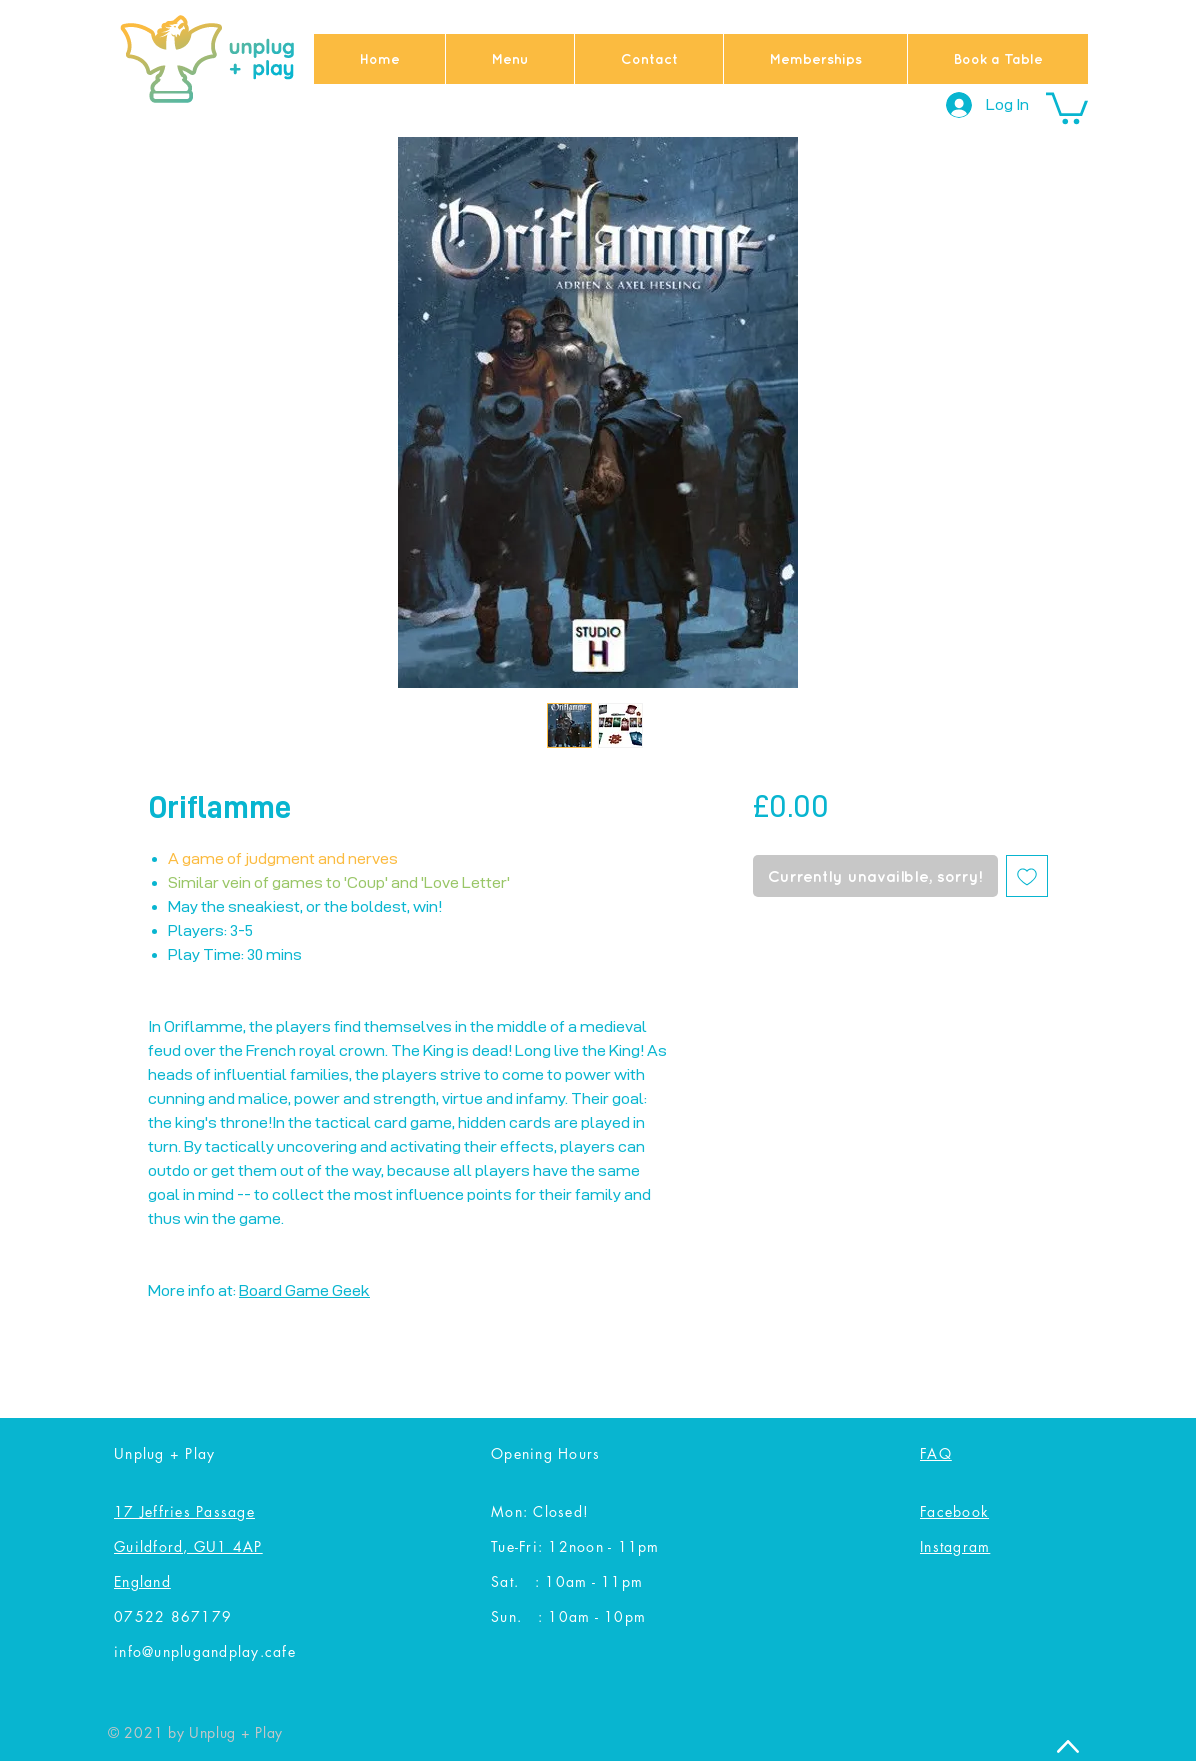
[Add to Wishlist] (1027, 876)
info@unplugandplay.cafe (205, 1651)
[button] (1067, 106)
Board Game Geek (304, 1290)
